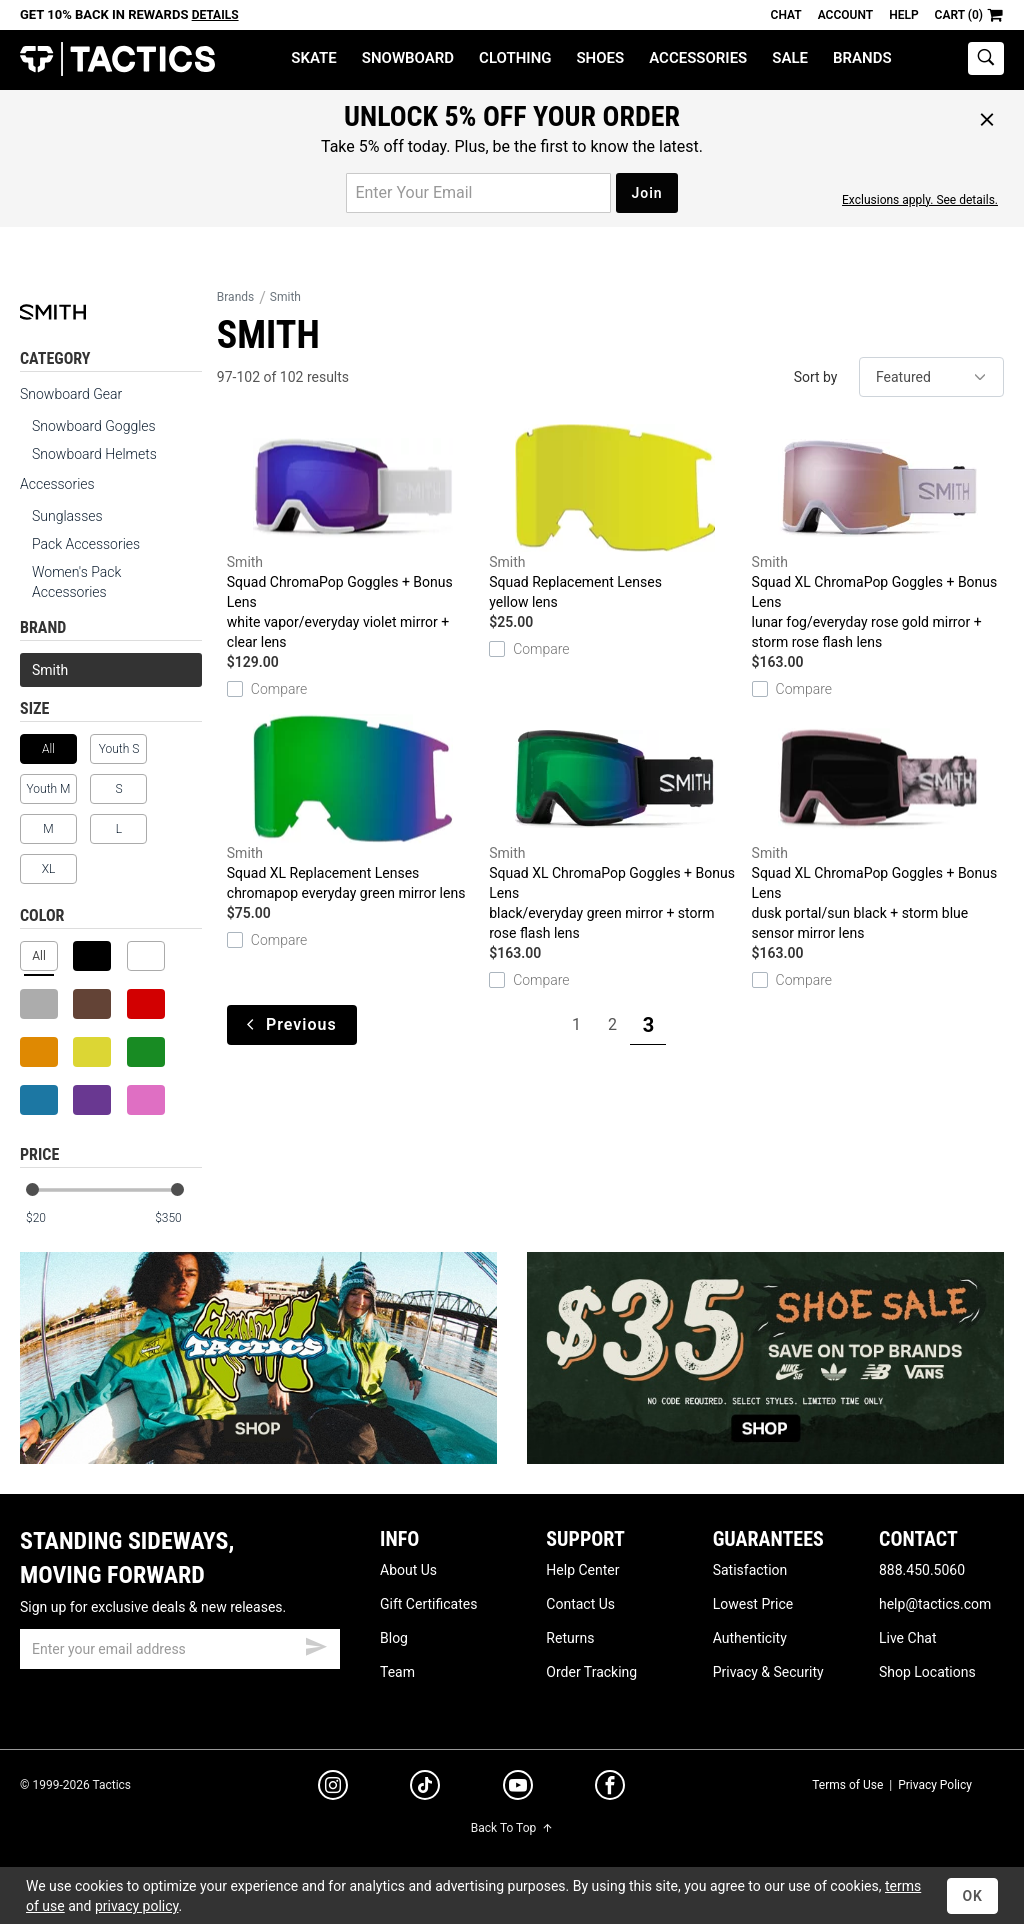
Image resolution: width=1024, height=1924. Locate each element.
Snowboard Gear (71, 394)
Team (397, 1672)
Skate (313, 58)
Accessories (698, 58)
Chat (786, 15)
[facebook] (610, 1789)
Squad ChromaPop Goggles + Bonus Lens (353, 537)
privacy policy (137, 1906)
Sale (790, 58)
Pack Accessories (86, 544)
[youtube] (518, 1789)
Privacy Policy (935, 1785)
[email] (180, 1649)
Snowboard (408, 58)
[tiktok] (425, 1788)
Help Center (582, 1570)
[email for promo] (478, 193)
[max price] (178, 1218)
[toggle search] (986, 58)
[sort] (931, 377)
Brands (862, 58)
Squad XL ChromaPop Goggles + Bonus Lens (878, 537)
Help (903, 15)
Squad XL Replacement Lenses (353, 808)
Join (646, 193)
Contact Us (580, 1604)
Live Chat (908, 1638)
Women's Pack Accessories (76, 582)
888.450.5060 (922, 1570)
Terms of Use (847, 1785)
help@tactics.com (935, 1604)
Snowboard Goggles (94, 426)
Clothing (515, 58)
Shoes (600, 58)
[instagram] (333, 1788)
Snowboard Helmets (94, 454)
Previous (292, 1024)
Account (845, 15)
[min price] (49, 1218)
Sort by (816, 377)
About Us (408, 1570)
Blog (394, 1638)
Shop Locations (927, 1672)
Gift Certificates (428, 1604)
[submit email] (316, 1644)
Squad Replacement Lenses (615, 517)
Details (215, 15)
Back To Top (512, 1828)
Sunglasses (67, 516)
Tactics (117, 59)
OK (972, 1896)
